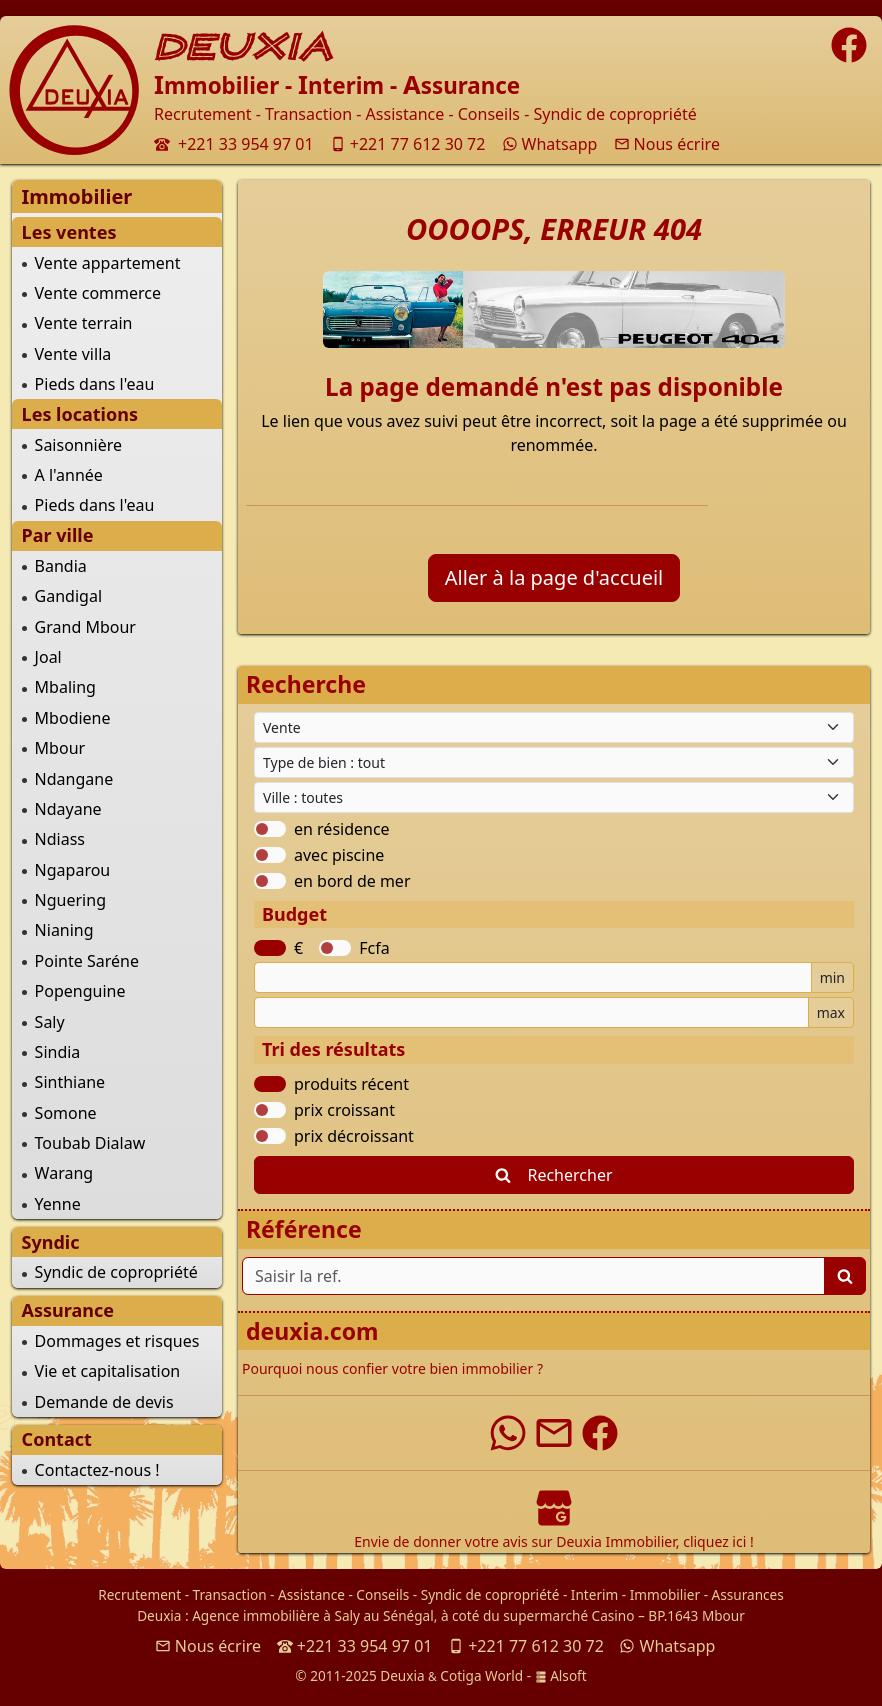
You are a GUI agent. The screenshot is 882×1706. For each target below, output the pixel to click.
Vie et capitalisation (108, 1371)
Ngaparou (73, 870)
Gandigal (68, 596)
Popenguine (80, 991)
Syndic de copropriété (116, 1272)
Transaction (230, 1594)
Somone (66, 1113)
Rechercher (553, 1175)
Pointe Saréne (87, 961)
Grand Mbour (85, 627)
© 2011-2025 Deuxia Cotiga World (409, 1675)
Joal (48, 657)
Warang (64, 1173)
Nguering (70, 900)
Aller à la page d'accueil (554, 577)
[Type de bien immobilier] (554, 762)
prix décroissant (354, 1136)
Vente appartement (108, 263)
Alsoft (561, 1675)
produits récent (351, 1084)
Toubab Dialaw (90, 1143)
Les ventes (69, 232)
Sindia (58, 1052)
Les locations (80, 414)
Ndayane (68, 809)
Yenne (58, 1204)
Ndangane (74, 779)
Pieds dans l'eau (95, 384)
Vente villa (73, 354)
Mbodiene (73, 718)
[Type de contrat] (554, 727)
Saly (50, 1022)
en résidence (342, 829)
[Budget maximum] (531, 1012)
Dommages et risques (117, 1341)
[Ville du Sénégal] (554, 797)
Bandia (61, 566)
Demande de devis (104, 1402)
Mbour (60, 748)
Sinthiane (70, 1082)
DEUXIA (244, 47)
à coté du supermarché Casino (538, 1615)
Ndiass (60, 839)
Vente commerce (98, 293)
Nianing (64, 930)
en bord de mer (352, 881)
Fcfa (374, 948)
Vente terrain (84, 323)
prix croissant (344, 1110)
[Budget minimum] (533, 977)
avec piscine (339, 855)
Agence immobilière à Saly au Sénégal (313, 1615)
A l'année (69, 475)
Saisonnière (78, 445)
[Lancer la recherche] (845, 1276)
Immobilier (665, 1594)
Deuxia (159, 1615)
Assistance (311, 1594)
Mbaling (65, 687)
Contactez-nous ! (97, 1470)
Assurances (748, 1594)
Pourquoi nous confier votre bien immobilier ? (392, 1368)
